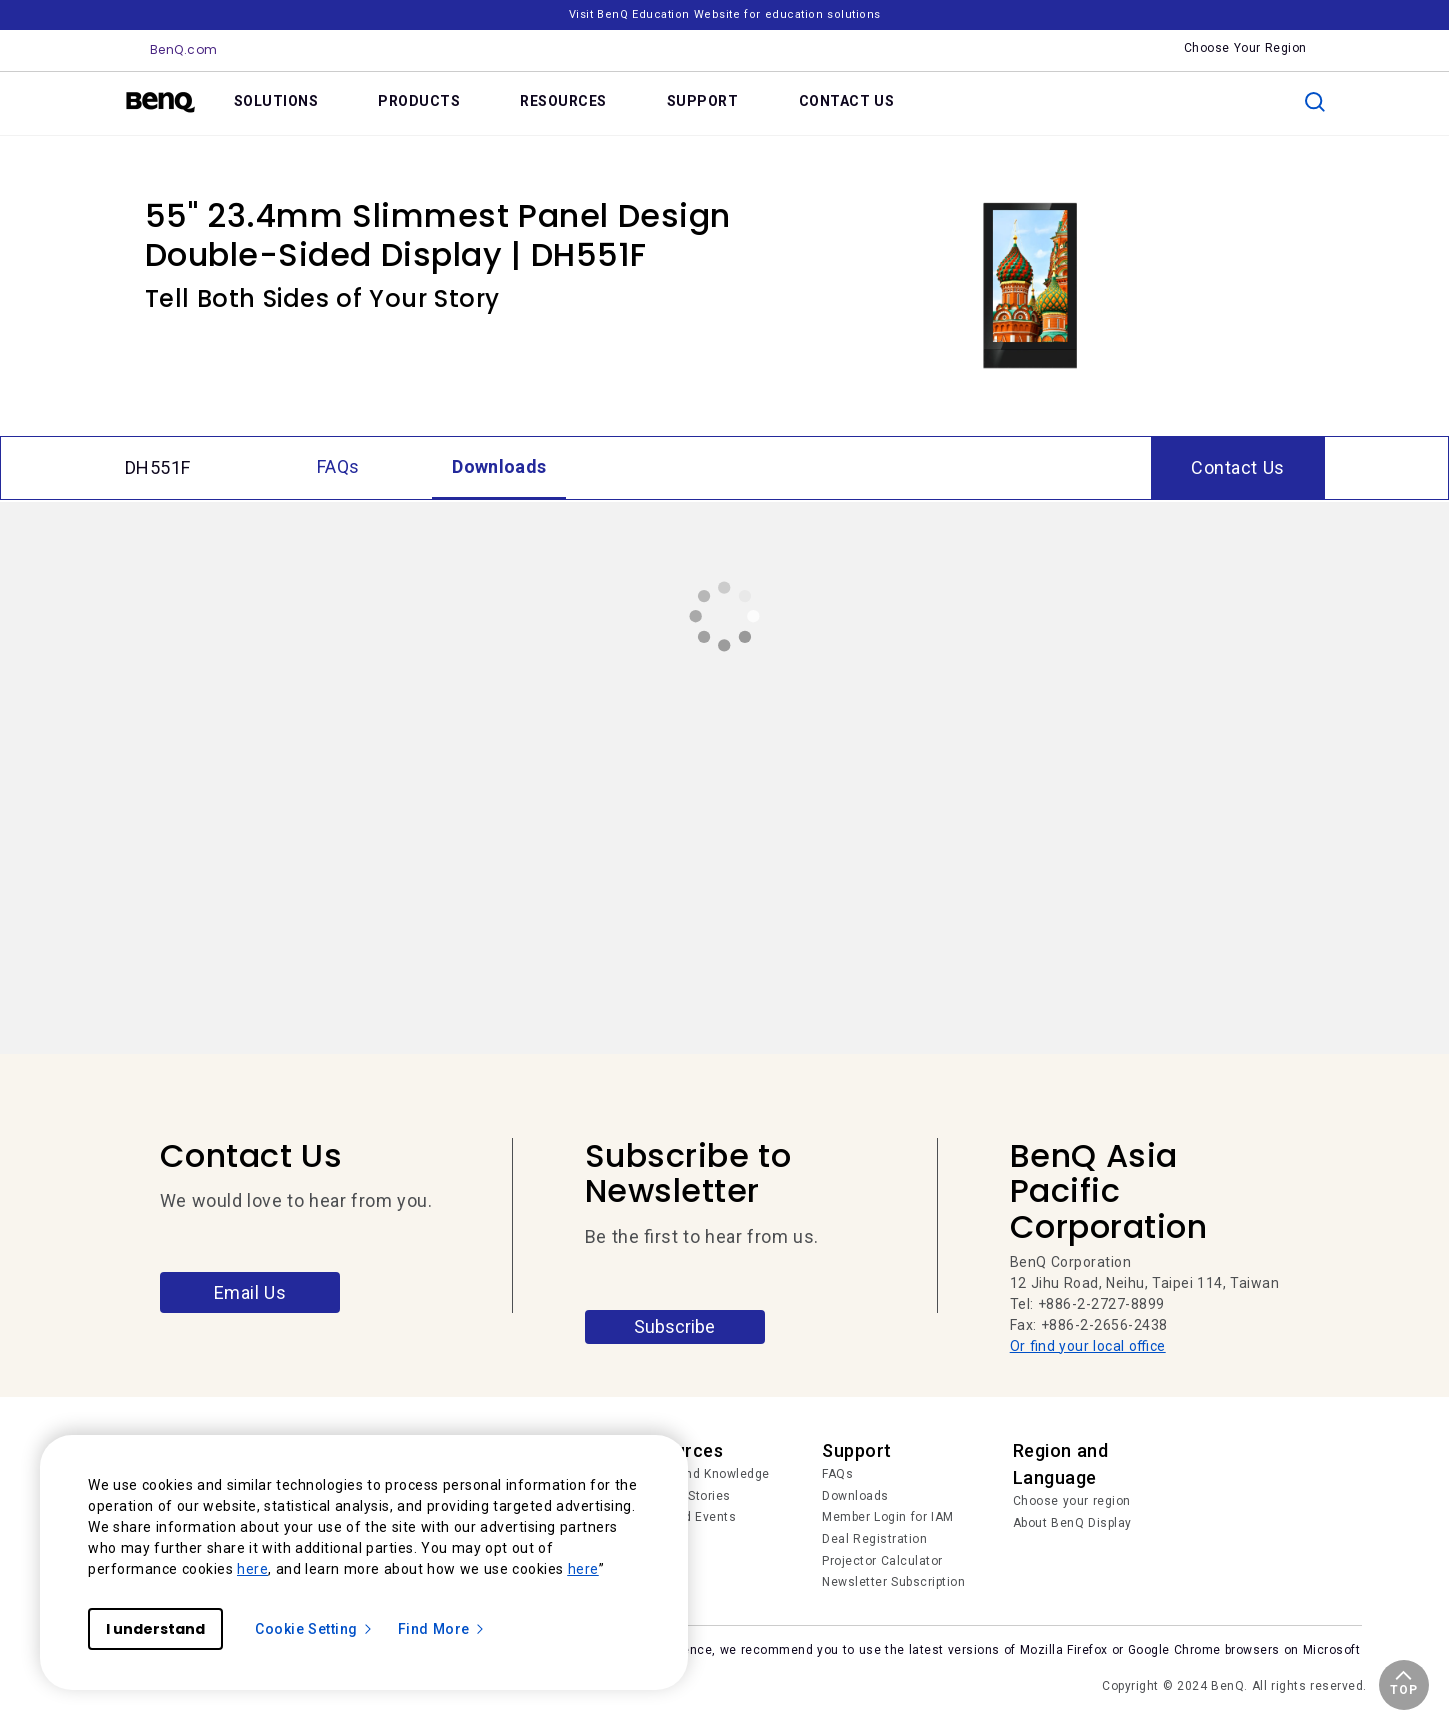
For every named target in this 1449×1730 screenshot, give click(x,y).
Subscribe (674, 1326)
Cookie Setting (314, 1629)
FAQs (837, 1474)
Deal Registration (874, 1539)
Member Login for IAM (888, 1517)
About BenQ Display (1072, 1523)
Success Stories (681, 1496)
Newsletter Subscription (893, 1582)
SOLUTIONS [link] (276, 101)
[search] (1315, 102)
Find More (442, 1629)
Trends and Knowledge (701, 1474)
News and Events (684, 1517)
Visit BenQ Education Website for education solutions (725, 14)
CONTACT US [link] (847, 101)
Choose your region (1072, 1501)
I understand (155, 1629)
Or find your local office (1088, 1346)
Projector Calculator (882, 1561)
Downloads (855, 1496)
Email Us (250, 1292)
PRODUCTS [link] (419, 101)
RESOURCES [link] (563, 101)
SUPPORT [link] (703, 101)
